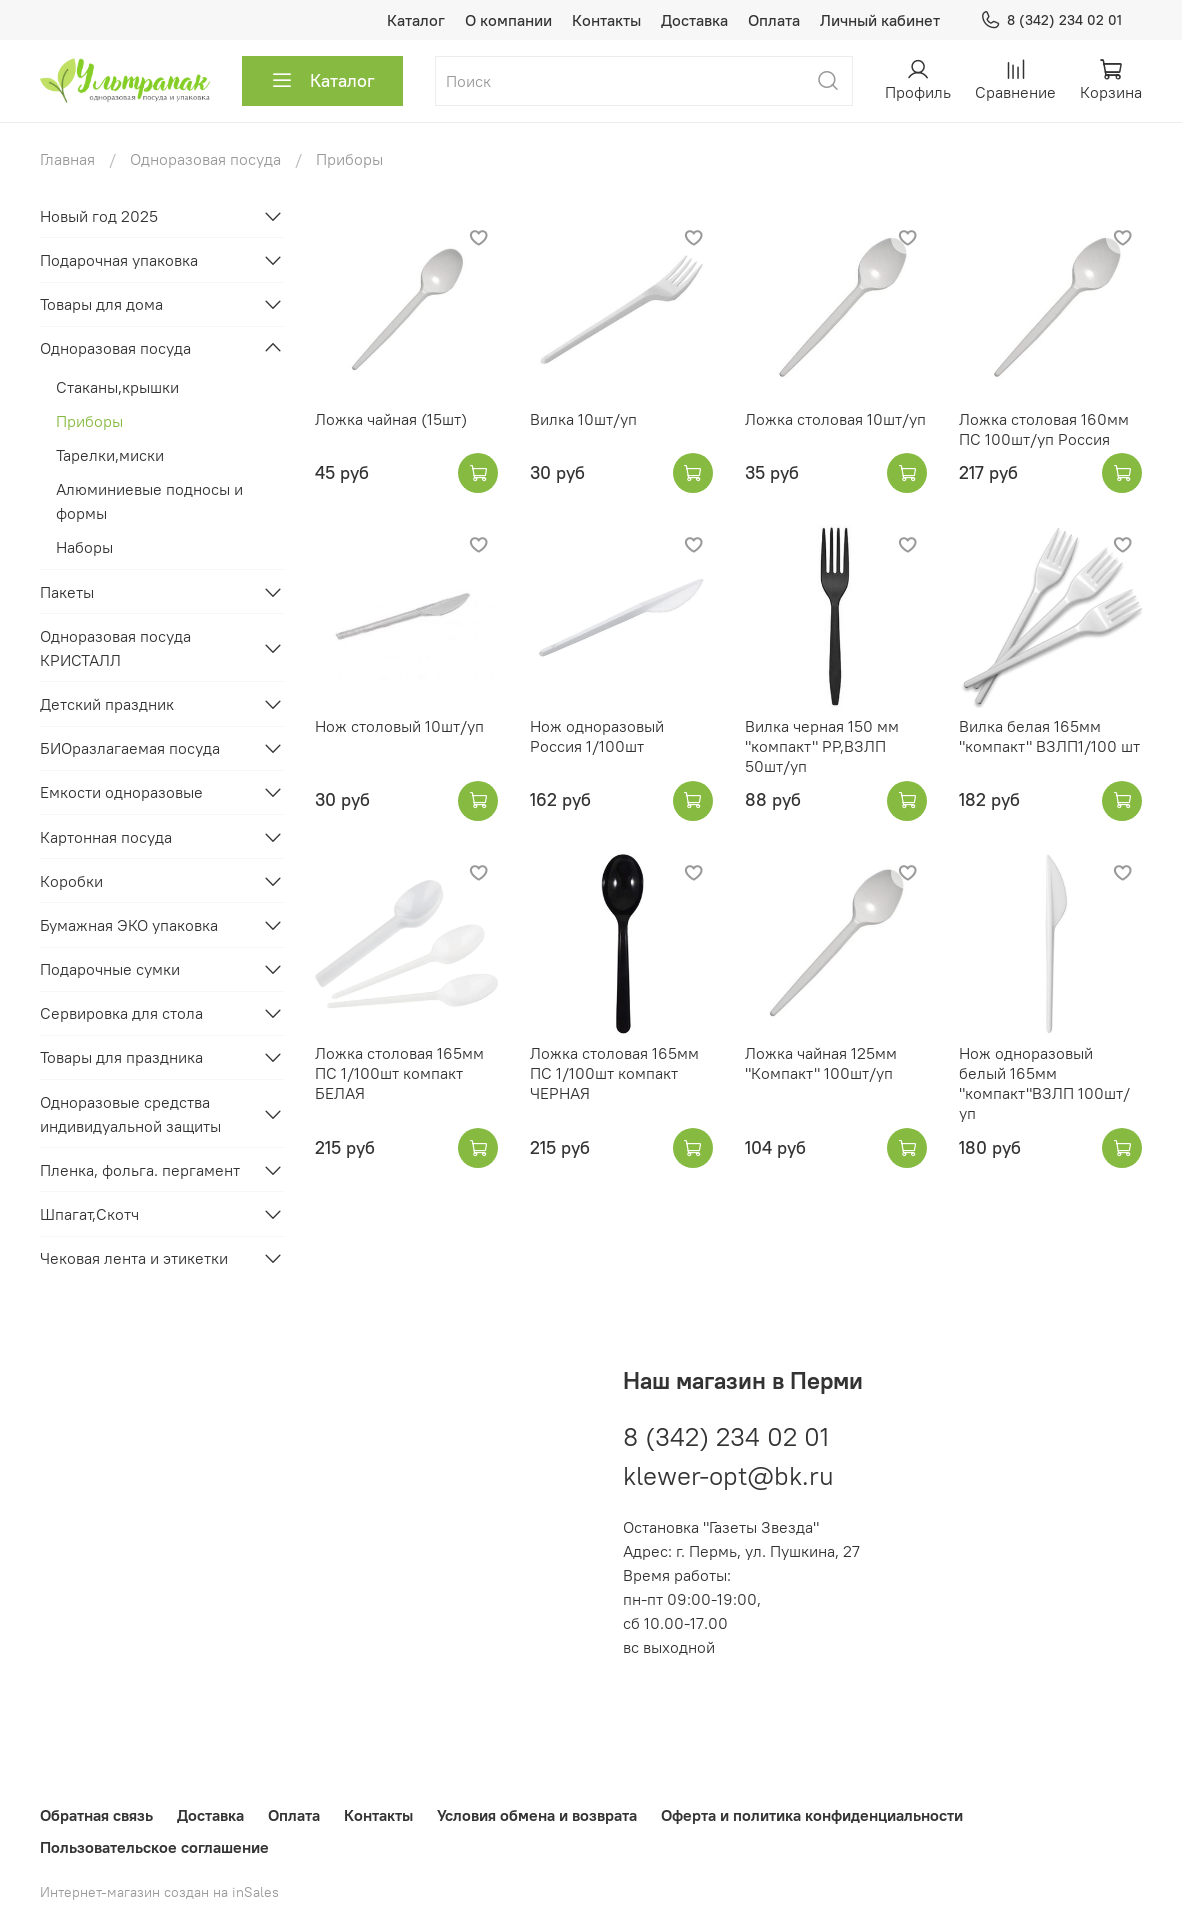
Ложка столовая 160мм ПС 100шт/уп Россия (1044, 429)
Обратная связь (96, 1815)
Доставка (694, 20)
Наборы (84, 547)
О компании (508, 20)
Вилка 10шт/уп (583, 419)
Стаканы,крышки (117, 387)
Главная (67, 159)
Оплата (774, 20)
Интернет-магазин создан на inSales (159, 1892)
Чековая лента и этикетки (134, 1258)
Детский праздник (107, 704)
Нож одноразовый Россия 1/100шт (597, 736)
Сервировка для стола (121, 1013)
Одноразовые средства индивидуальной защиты (130, 1114)
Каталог (416, 20)
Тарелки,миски (110, 455)
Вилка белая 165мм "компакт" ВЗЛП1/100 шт (1049, 736)
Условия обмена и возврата (537, 1815)
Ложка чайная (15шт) (391, 419)
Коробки (71, 881)
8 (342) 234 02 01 (1051, 20)
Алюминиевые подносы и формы (149, 501)
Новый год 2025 (99, 216)
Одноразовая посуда (205, 159)
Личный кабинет (880, 20)
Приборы (89, 421)
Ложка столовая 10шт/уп (835, 419)
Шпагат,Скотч (89, 1214)
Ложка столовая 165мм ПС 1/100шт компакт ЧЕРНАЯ (614, 1073)
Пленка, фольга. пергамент (140, 1170)
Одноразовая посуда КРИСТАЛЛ (115, 648)
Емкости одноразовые (121, 792)
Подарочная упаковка (119, 260)
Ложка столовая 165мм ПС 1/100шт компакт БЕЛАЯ (399, 1073)
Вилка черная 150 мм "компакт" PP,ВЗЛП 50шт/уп (822, 746)
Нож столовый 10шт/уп (399, 726)
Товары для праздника (121, 1057)
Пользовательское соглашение (154, 1847)
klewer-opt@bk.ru (728, 1475)
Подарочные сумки (110, 969)
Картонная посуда (106, 837)
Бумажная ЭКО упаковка (129, 925)
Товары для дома (101, 304)
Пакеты (67, 592)
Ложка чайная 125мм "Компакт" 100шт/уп (821, 1063)
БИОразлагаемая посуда (130, 748)
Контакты (606, 20)
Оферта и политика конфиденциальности (812, 1815)
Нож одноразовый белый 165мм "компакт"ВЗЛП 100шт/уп (1044, 1083)
